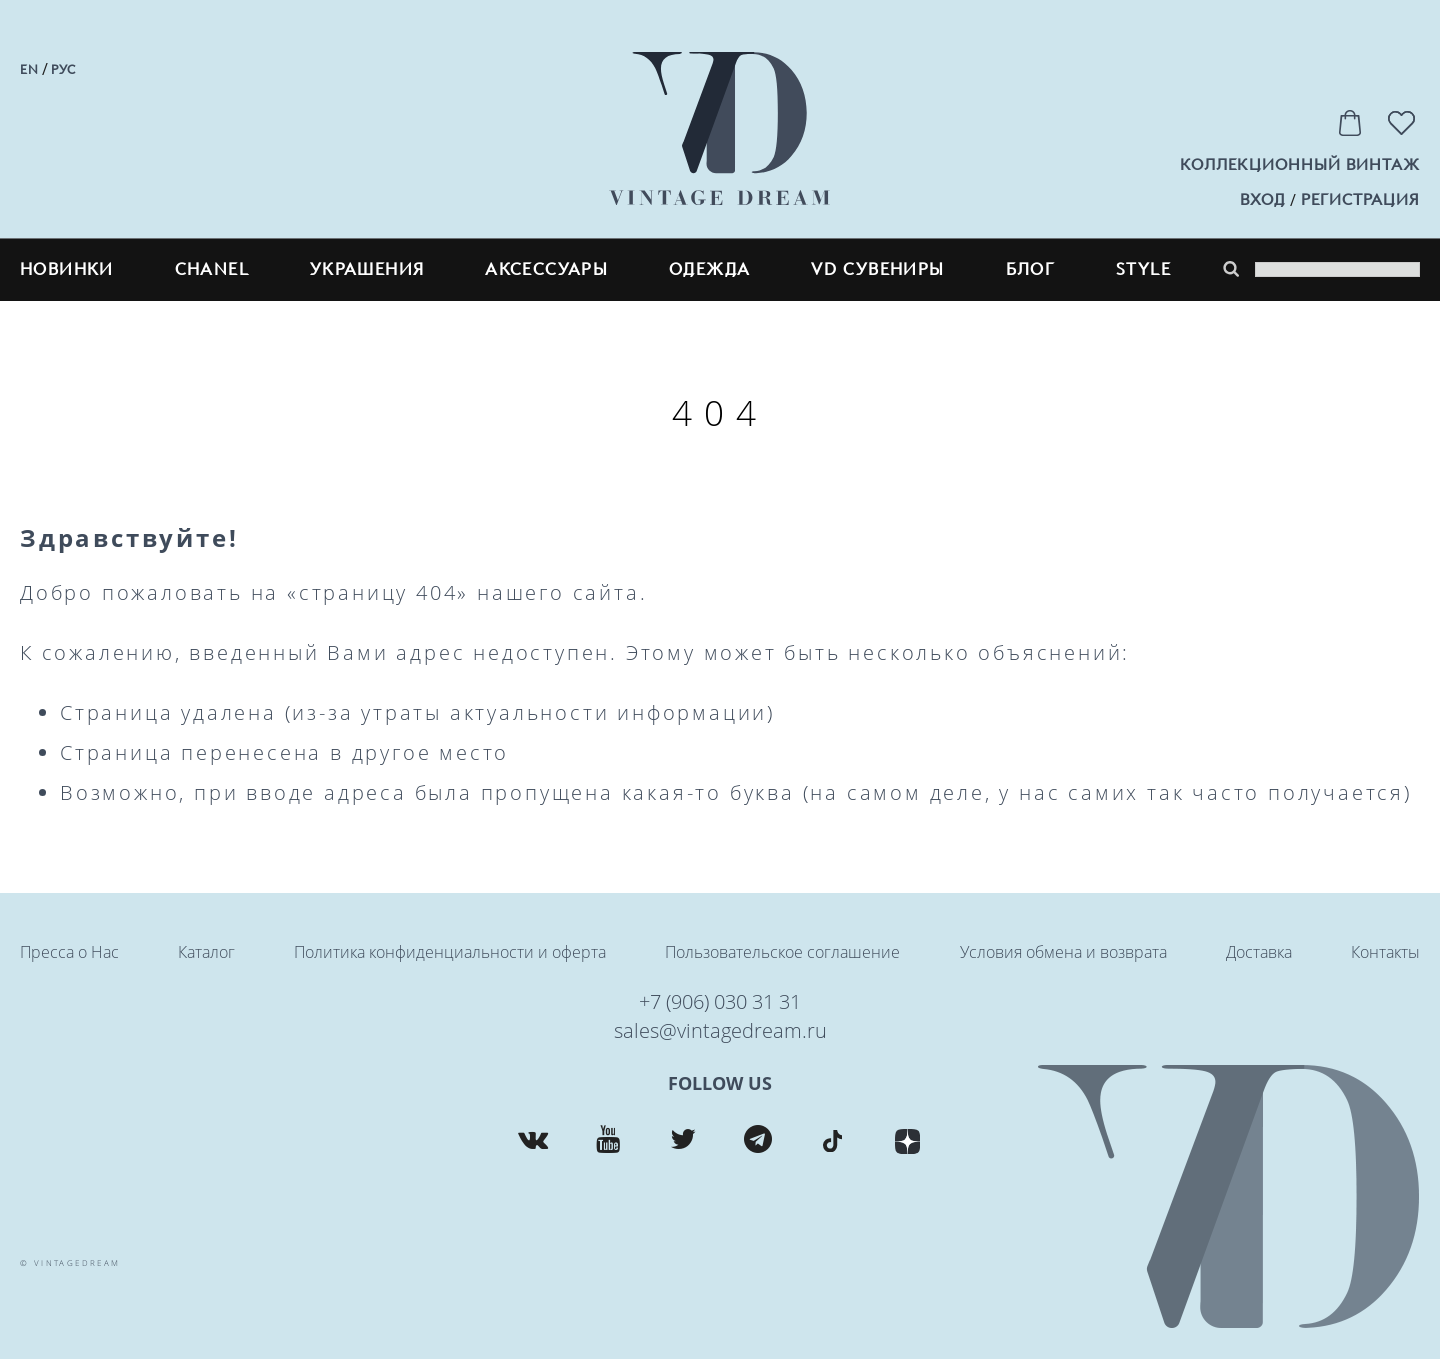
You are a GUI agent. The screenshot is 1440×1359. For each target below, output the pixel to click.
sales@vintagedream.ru (720, 1030)
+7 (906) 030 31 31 (720, 1001)
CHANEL (212, 269)
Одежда (709, 269)
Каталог (206, 952)
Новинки (67, 269)
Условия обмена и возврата (1063, 952)
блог (1031, 269)
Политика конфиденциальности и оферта (450, 952)
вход (1262, 200)
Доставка (1259, 952)
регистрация (1360, 200)
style (1143, 269)
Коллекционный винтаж (1300, 165)
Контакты (1385, 952)
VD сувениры (877, 269)
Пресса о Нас (69, 952)
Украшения (367, 269)
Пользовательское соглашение (782, 952)
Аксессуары (546, 269)
